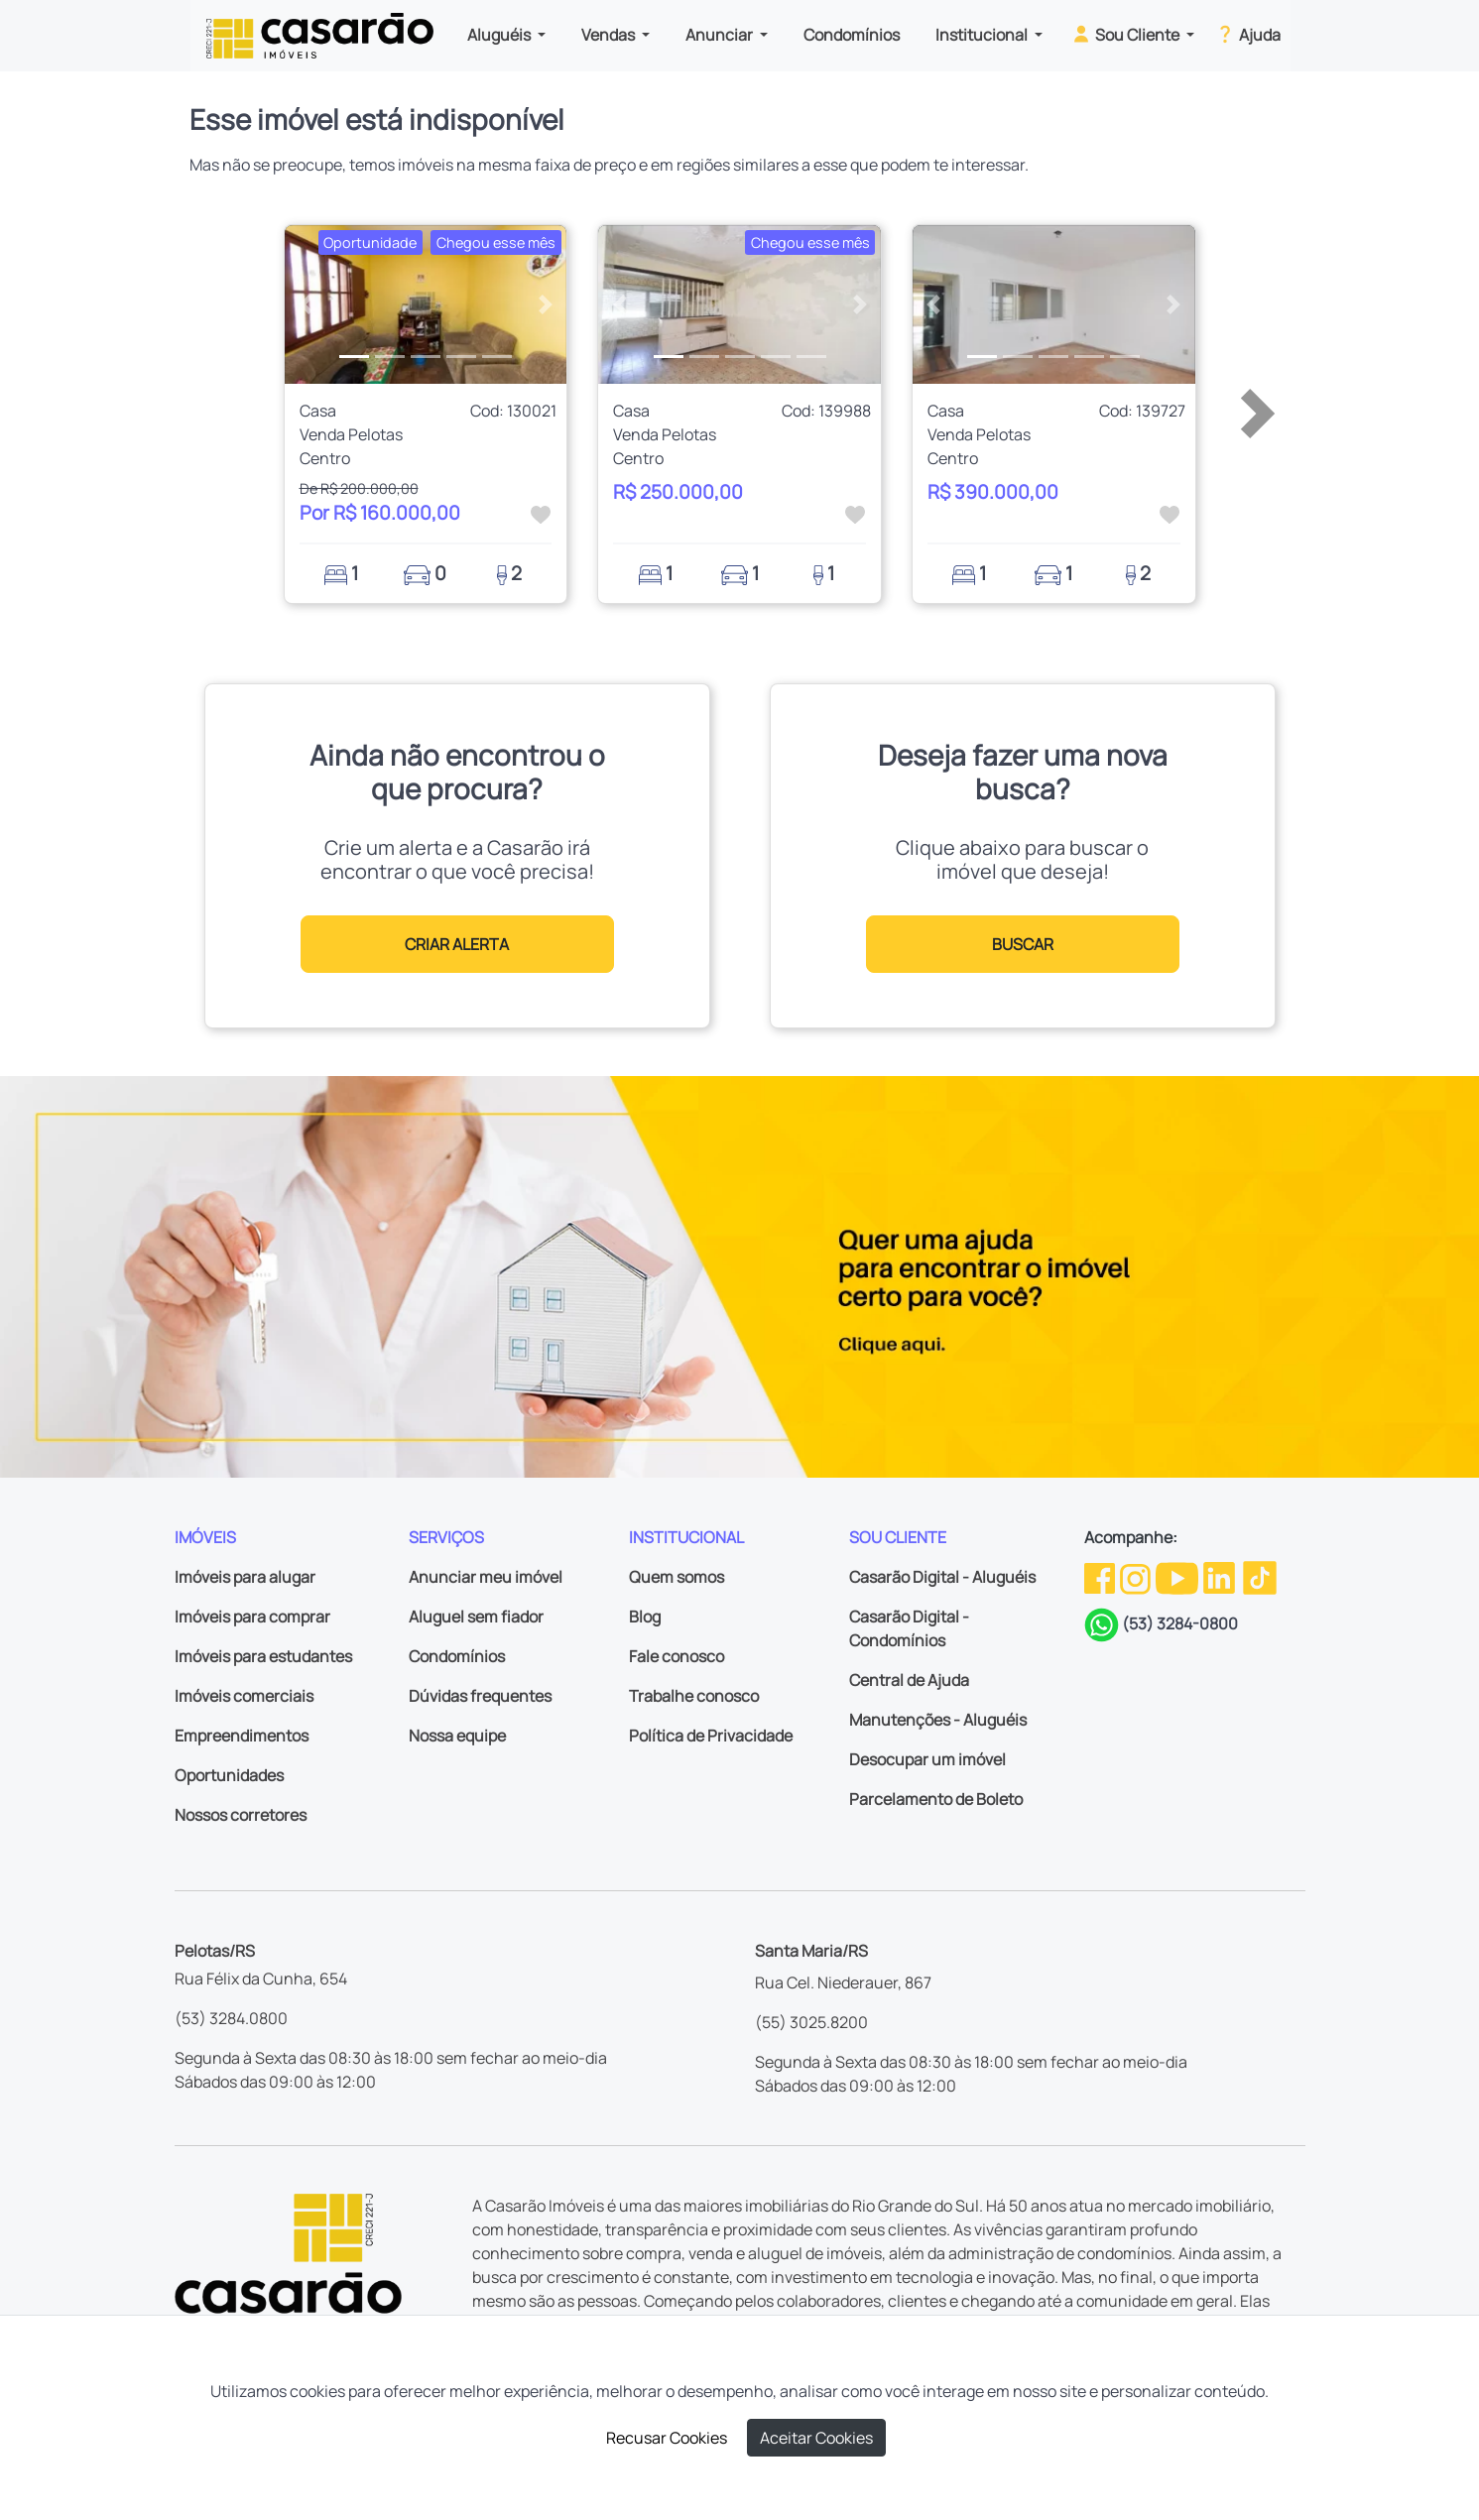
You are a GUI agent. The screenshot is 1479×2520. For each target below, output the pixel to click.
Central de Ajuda (909, 1680)
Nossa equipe (457, 1735)
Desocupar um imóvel (927, 1759)
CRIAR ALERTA (457, 944)
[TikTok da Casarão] (1260, 1577)
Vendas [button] (609, 35)
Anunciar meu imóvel (485, 1577)
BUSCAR (1022, 944)
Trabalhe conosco (694, 1696)
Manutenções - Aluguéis (938, 1720)
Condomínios (851, 35)
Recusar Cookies (666, 2438)
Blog (645, 1616)
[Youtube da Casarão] (1178, 1577)
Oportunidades (229, 1775)
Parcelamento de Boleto (936, 1799)
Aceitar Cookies (816, 2438)
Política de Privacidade (711, 1735)
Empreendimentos (241, 1735)
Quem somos (676, 1577)
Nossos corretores (241, 1815)
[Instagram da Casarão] (1137, 1577)
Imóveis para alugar (245, 1577)
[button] (306, 304)
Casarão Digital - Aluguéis (942, 1577)
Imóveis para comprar (252, 1616)
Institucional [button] (983, 35)
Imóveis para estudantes (263, 1656)
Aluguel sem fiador (476, 1616)
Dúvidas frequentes (480, 1696)
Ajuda (1247, 34)
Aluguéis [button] (500, 35)
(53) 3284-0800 (1180, 1623)
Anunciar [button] (720, 35)
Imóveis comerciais (244, 1696)
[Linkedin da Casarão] (1220, 1577)
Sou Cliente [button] (1126, 34)
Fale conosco (676, 1656)
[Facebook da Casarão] (1101, 1577)
